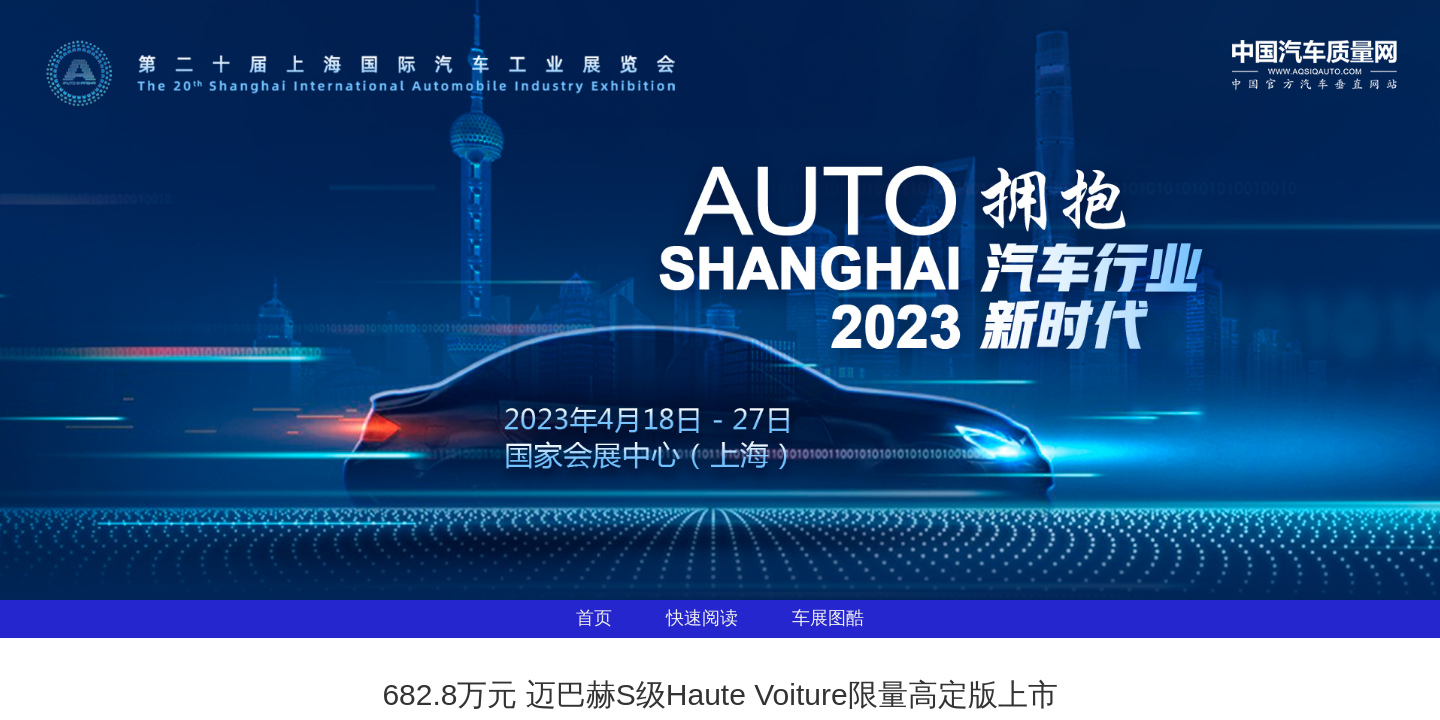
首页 (594, 618)
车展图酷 (828, 618)
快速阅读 (702, 618)
